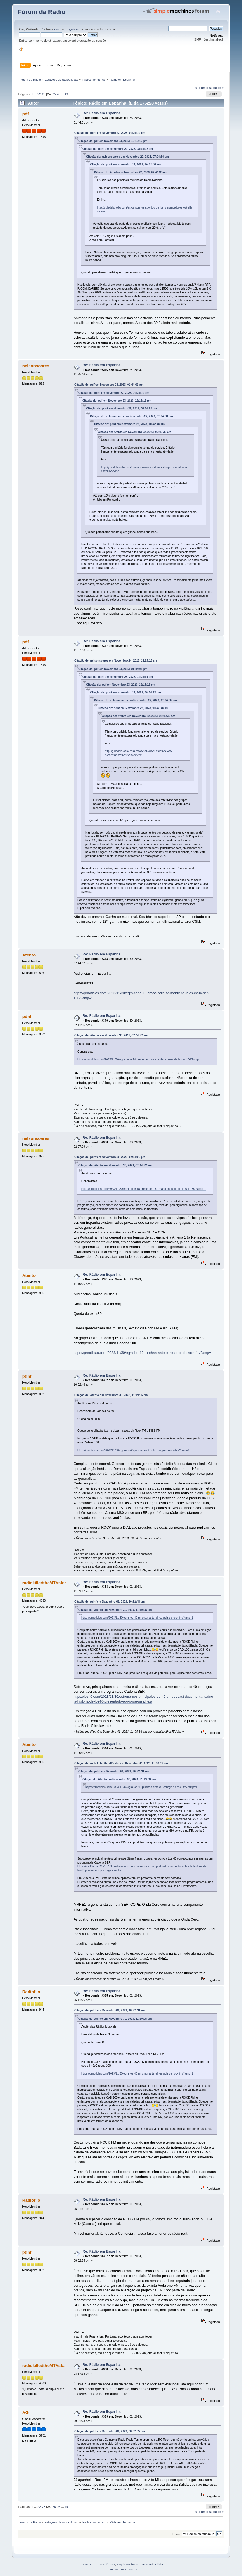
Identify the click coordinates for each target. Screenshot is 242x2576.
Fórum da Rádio (41, 11)
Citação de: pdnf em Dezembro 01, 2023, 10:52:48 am (109, 1601)
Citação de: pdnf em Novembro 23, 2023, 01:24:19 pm (109, 132)
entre (57, 29)
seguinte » (216, 87)
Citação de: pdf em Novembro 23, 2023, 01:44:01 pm (109, 384)
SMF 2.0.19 (90, 2564)
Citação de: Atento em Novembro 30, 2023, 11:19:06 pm (111, 1395)
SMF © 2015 (107, 2564)
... (35, 94)
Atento (29, 955)
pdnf (26, 1016)
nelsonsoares (36, 365)
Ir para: (176, 2533)
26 (58, 94)
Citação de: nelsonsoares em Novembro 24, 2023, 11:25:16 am (115, 660)
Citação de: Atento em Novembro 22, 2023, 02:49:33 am (130, 172)
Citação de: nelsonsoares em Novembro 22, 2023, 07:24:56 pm (127, 156)
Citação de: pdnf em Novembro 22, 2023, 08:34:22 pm (117, 148)
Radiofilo (31, 1991)
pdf (25, 114)
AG (25, 2412)
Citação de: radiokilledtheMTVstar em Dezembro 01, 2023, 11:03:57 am (121, 1763)
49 (66, 94)
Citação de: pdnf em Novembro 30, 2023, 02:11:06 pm (109, 1157)
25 (54, 94)
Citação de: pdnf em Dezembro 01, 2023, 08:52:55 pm (109, 2431)
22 (39, 94)
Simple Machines (127, 2564)
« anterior (201, 87)
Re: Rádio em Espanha (101, 113)
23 (43, 94)
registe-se (73, 29)
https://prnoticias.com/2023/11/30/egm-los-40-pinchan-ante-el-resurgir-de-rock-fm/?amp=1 (143, 1353)
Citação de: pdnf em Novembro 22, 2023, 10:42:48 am (125, 164)
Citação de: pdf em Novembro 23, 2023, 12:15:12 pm (112, 141)
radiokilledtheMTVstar (44, 1582)
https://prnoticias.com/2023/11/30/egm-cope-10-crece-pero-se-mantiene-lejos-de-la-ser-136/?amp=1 (139, 1059)
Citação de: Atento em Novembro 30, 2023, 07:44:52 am (111, 1035)
